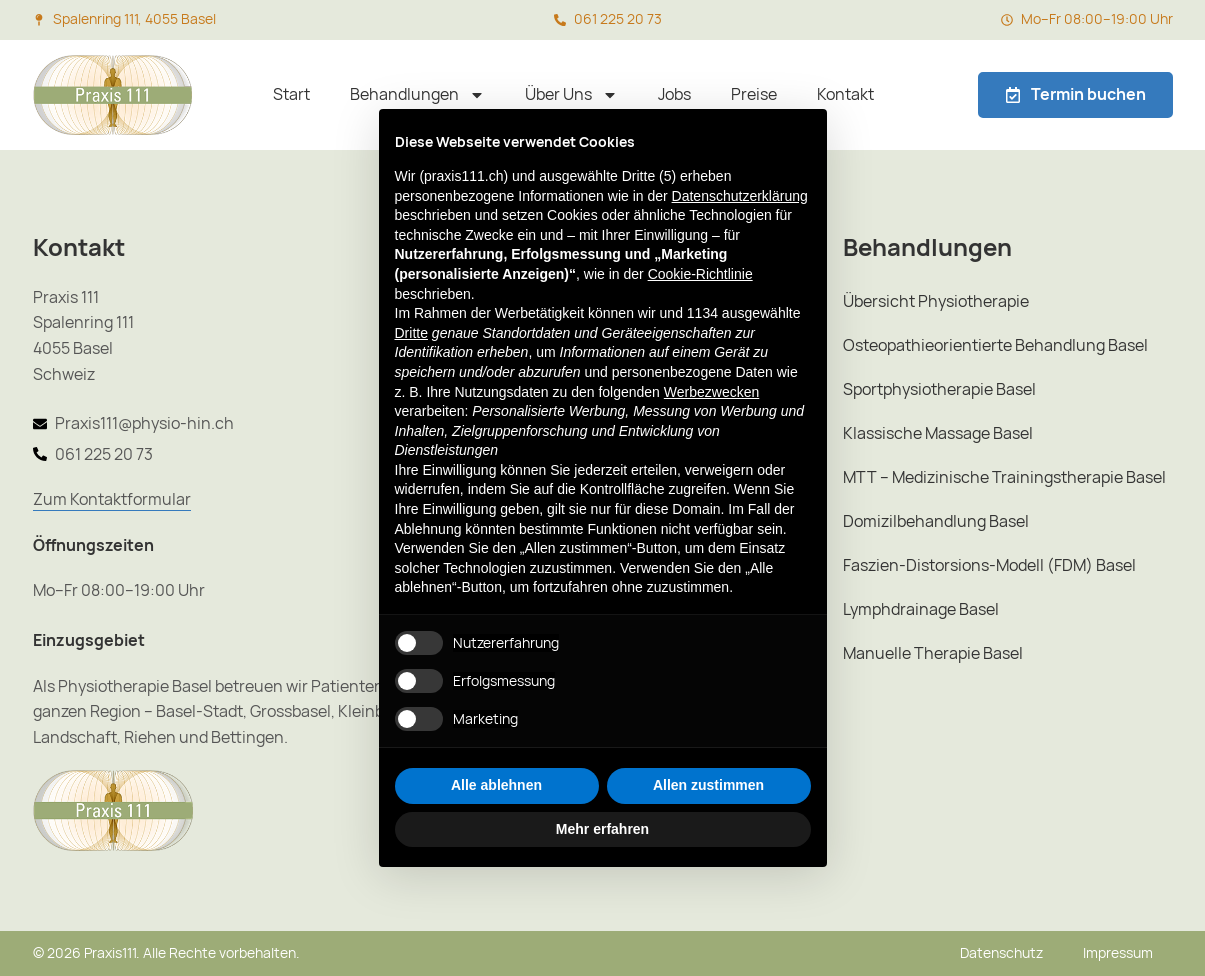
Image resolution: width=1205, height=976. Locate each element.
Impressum (1118, 953)
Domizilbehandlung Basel (936, 521)
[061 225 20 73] (560, 20)
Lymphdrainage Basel (921, 609)
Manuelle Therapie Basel (933, 653)
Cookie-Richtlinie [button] (700, 274)
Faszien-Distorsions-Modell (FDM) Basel (989, 565)
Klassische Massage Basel (938, 433)
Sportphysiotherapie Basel (939, 389)
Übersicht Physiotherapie (936, 301)
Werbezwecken (711, 392)
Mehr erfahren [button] (602, 829)
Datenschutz (1001, 953)
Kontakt (845, 94)
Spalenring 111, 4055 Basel (134, 19)
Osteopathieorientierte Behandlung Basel (995, 345)
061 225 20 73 (618, 19)
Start (291, 94)
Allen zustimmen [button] (708, 785)
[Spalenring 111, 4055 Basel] (39, 20)
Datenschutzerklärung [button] (740, 196)
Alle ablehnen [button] (496, 785)
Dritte (411, 333)
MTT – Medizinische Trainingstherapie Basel (1004, 477)
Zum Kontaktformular (112, 499)
